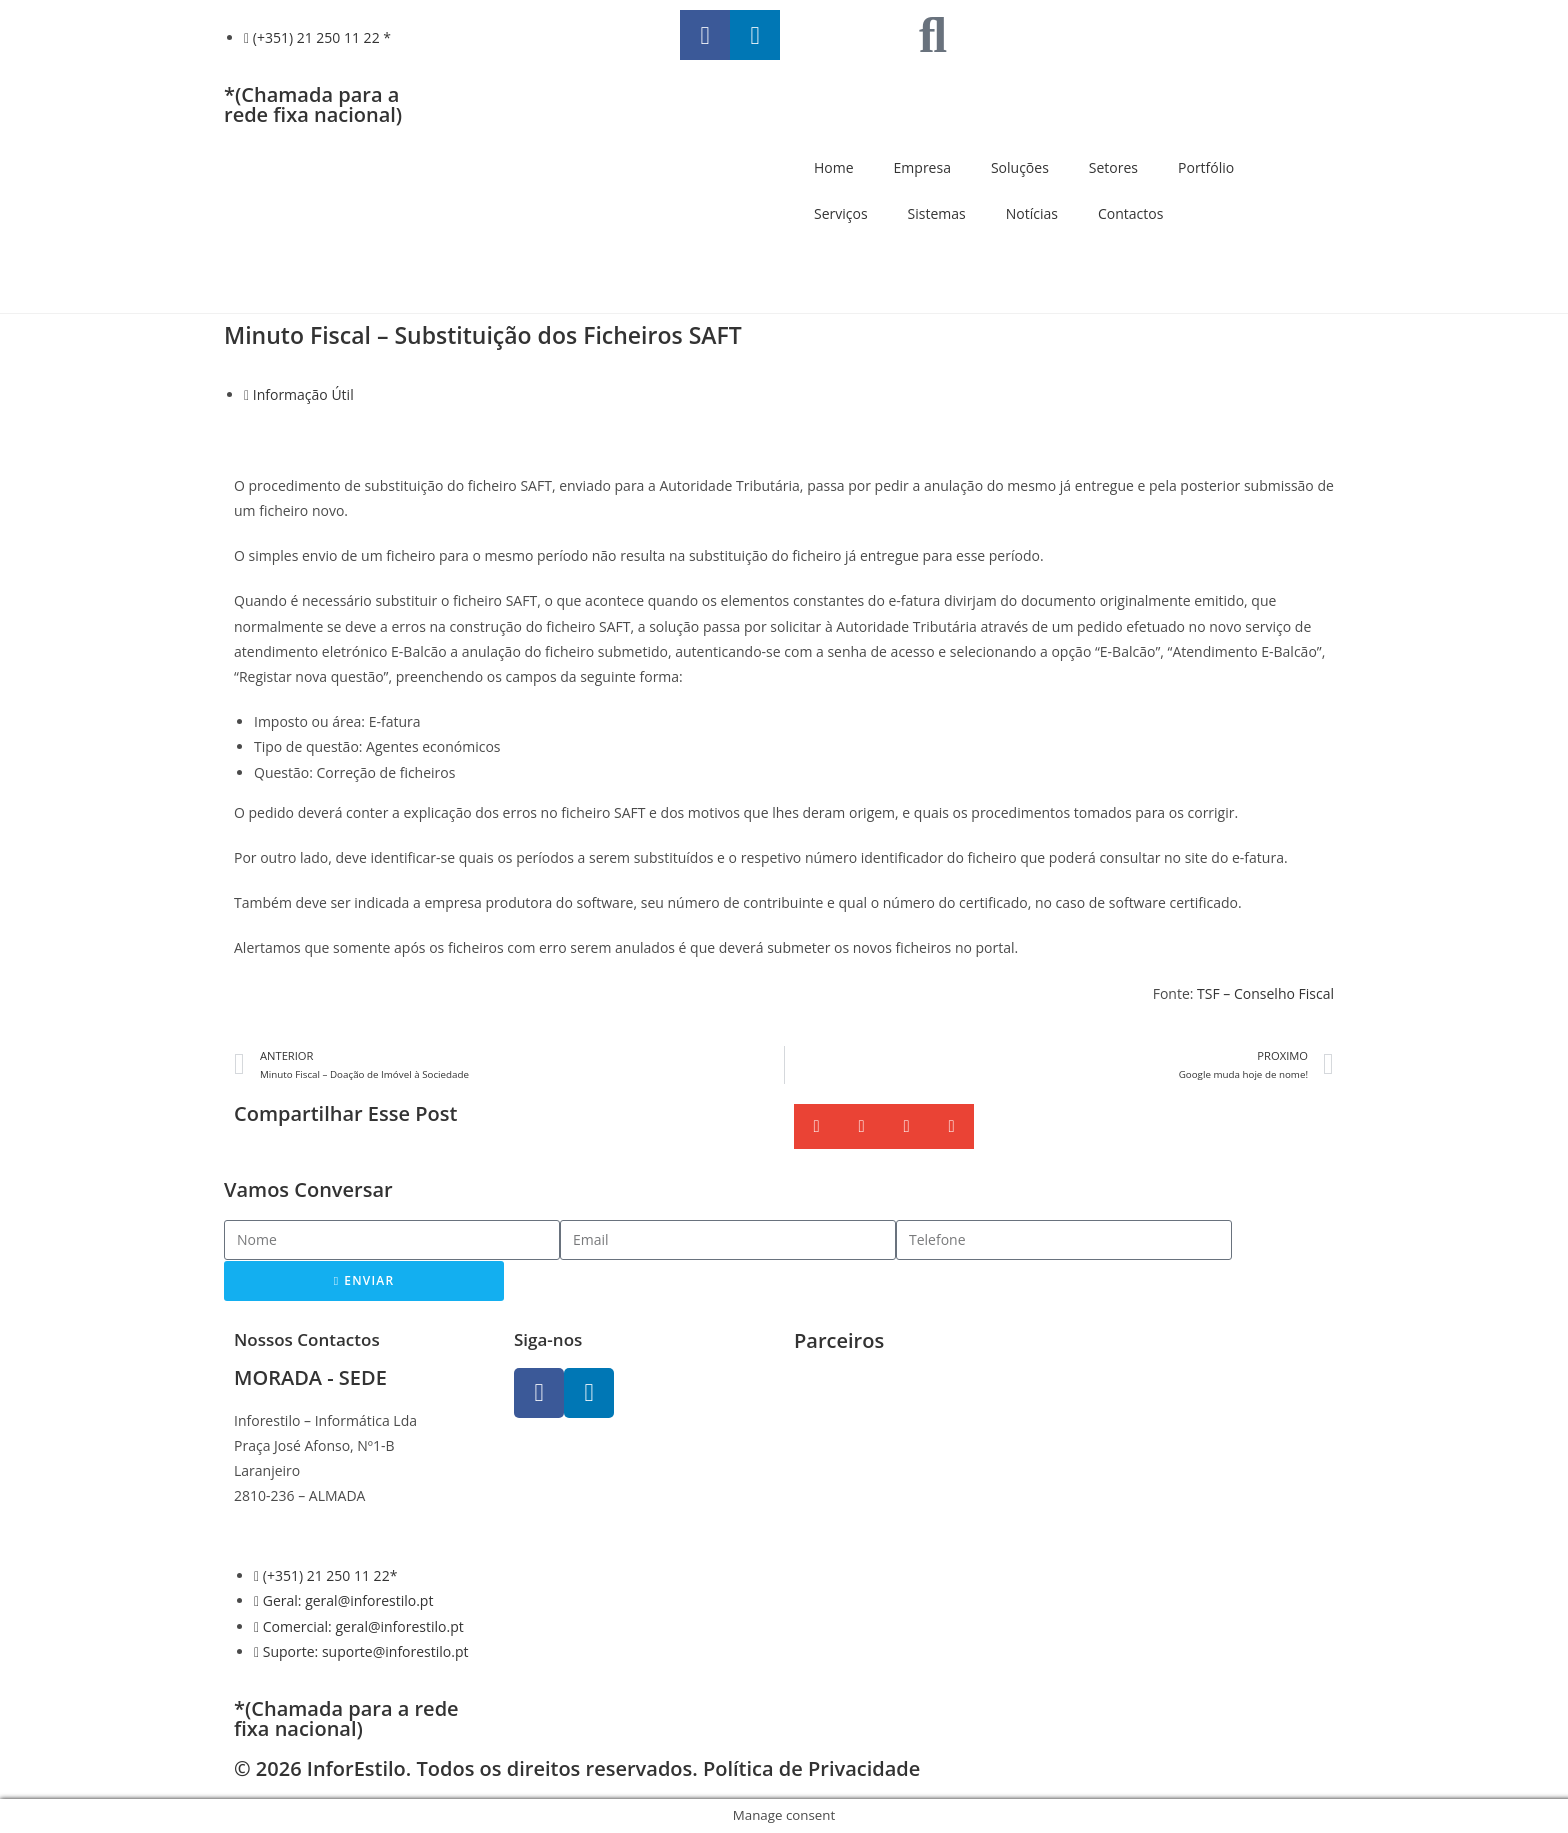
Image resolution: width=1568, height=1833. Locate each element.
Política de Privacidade (811, 1768)
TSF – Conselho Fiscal (1265, 993)
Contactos (1130, 213)
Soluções (1020, 167)
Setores (1113, 167)
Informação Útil (303, 394)
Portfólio (1206, 167)
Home (834, 167)
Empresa (922, 167)
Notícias (1032, 213)
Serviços (841, 213)
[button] (816, 1126)
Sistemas (937, 213)
